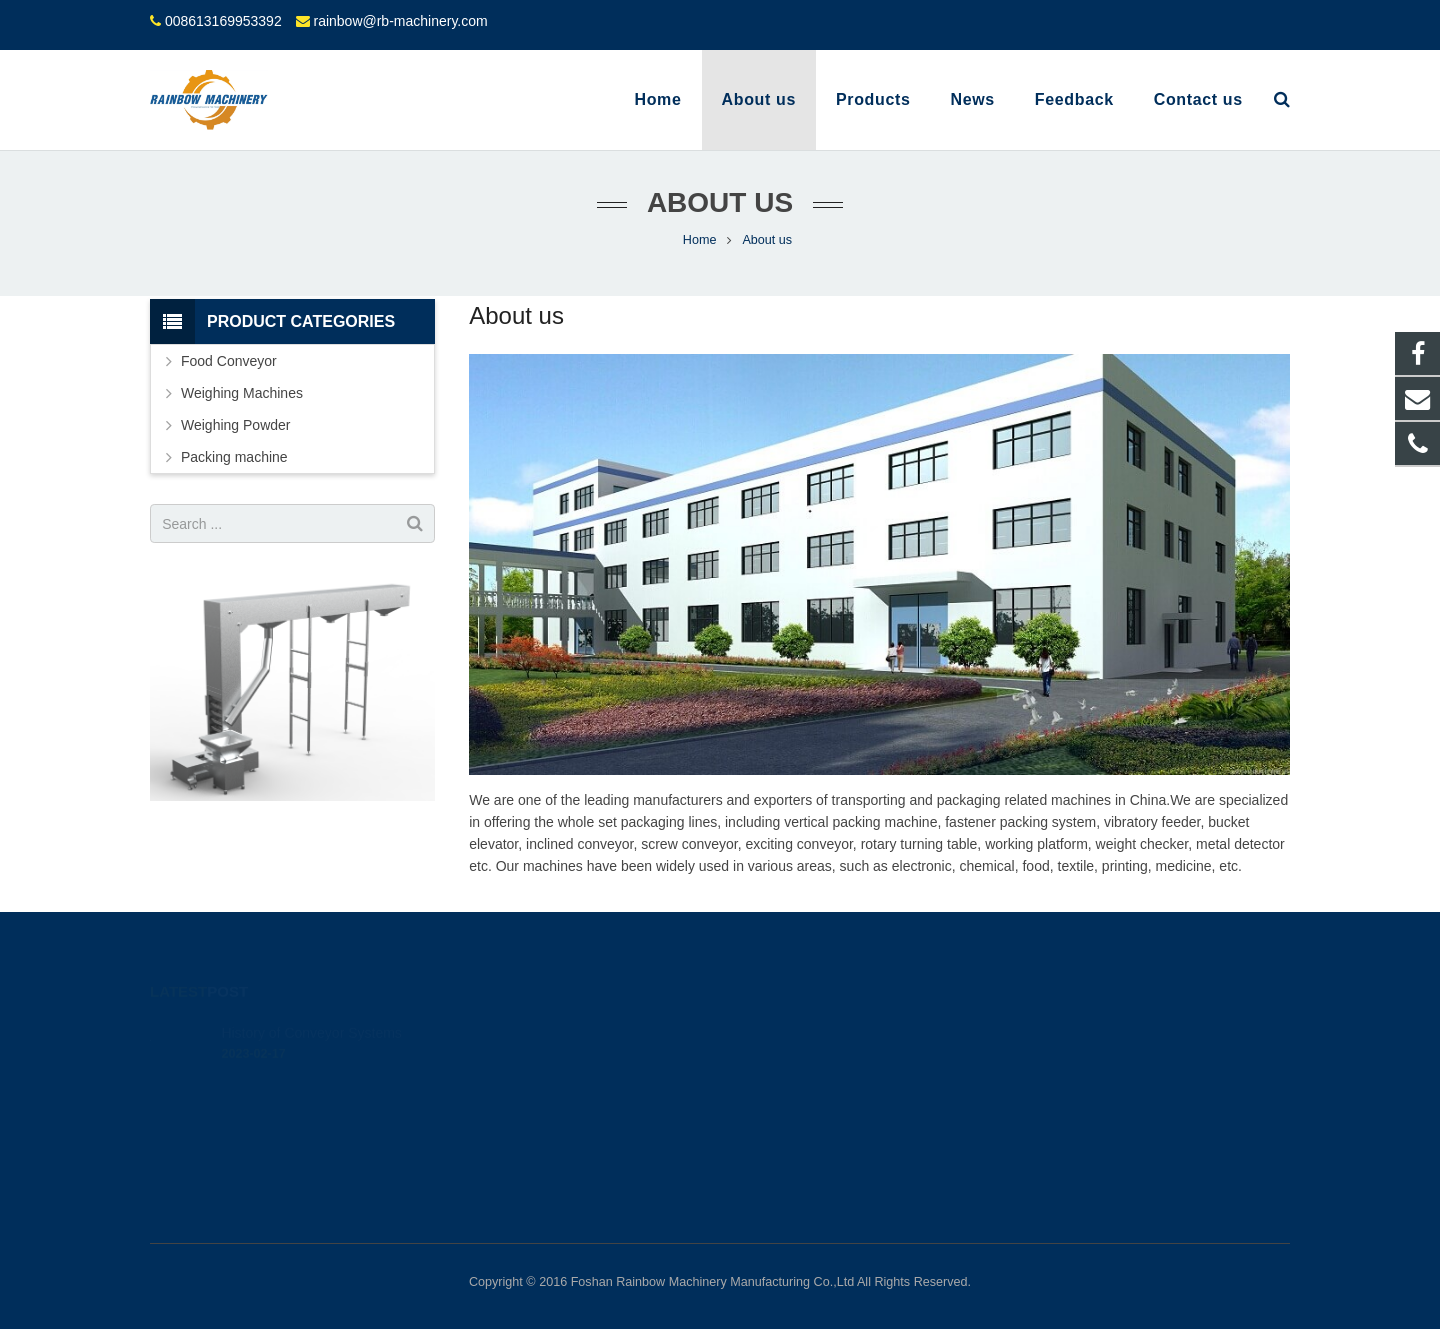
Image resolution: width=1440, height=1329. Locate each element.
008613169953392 (223, 21)
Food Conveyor (229, 361)
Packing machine (234, 457)
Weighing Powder (235, 425)
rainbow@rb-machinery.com (400, 21)
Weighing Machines (242, 393)
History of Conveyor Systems (311, 1004)
